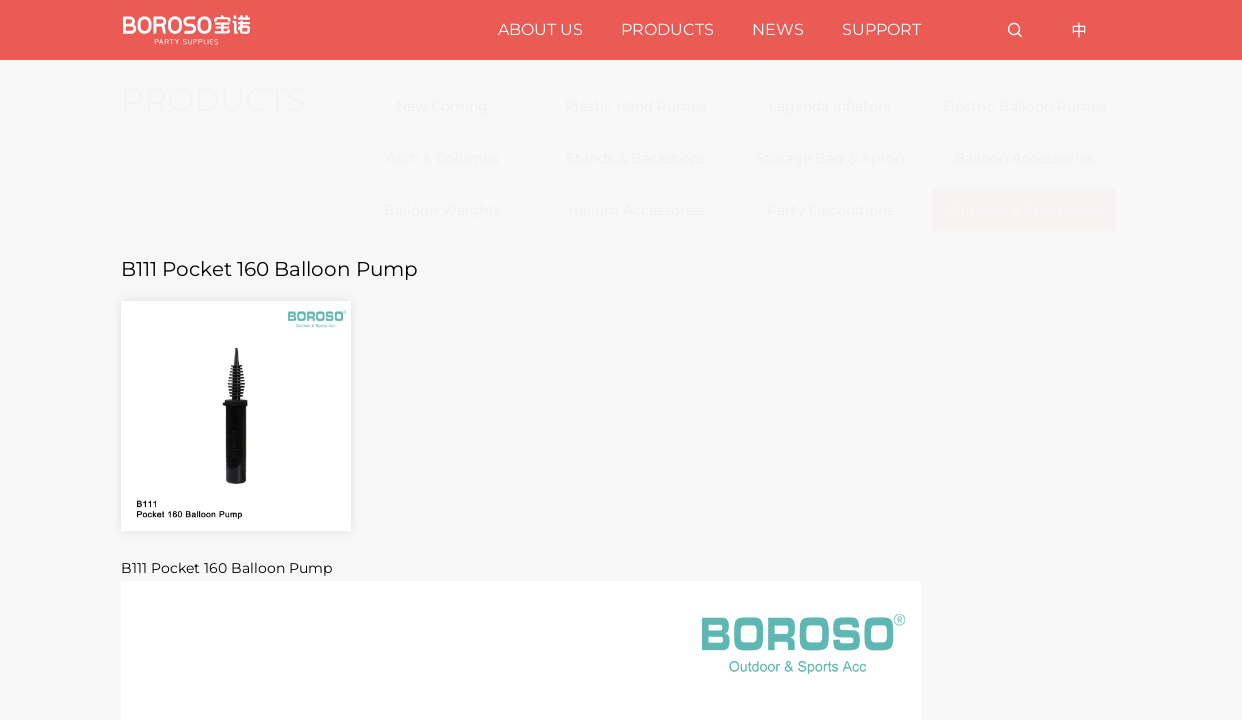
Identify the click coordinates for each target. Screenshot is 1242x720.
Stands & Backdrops (636, 158)
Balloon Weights (442, 210)
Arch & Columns (442, 158)
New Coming (442, 106)
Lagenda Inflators (830, 106)
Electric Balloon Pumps (1024, 106)
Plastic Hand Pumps (636, 106)
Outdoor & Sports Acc (1024, 210)
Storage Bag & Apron (830, 158)
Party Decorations (830, 210)
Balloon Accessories (1024, 158)
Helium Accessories (636, 210)
